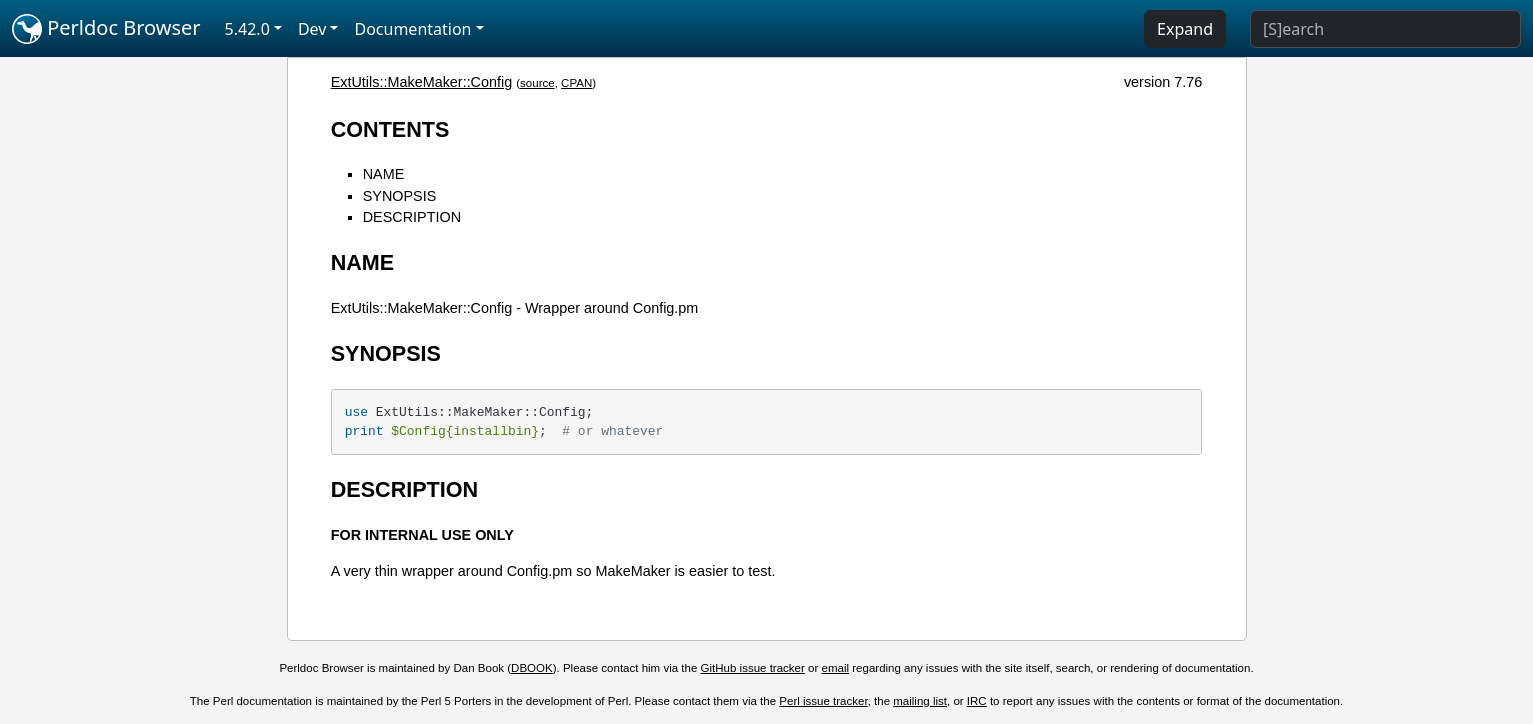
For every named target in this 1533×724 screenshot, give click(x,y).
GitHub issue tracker (753, 668)
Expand (1185, 29)
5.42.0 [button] (247, 29)
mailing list (920, 701)
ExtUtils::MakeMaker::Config (422, 82)
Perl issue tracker (823, 701)
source (537, 83)
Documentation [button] (412, 29)
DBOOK (532, 668)
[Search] (1385, 29)
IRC (977, 701)
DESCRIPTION (412, 217)
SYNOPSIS (400, 196)
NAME (384, 174)
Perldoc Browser (106, 29)
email (836, 668)
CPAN (576, 83)
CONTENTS (390, 129)
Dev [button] (312, 29)
